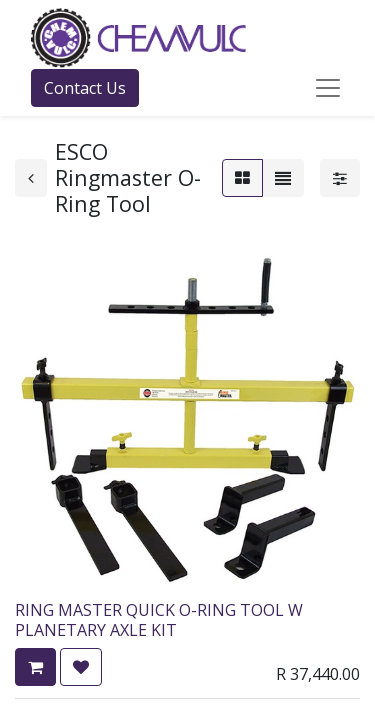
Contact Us (85, 88)
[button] (35, 667)
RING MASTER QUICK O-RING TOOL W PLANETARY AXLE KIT (159, 619)
